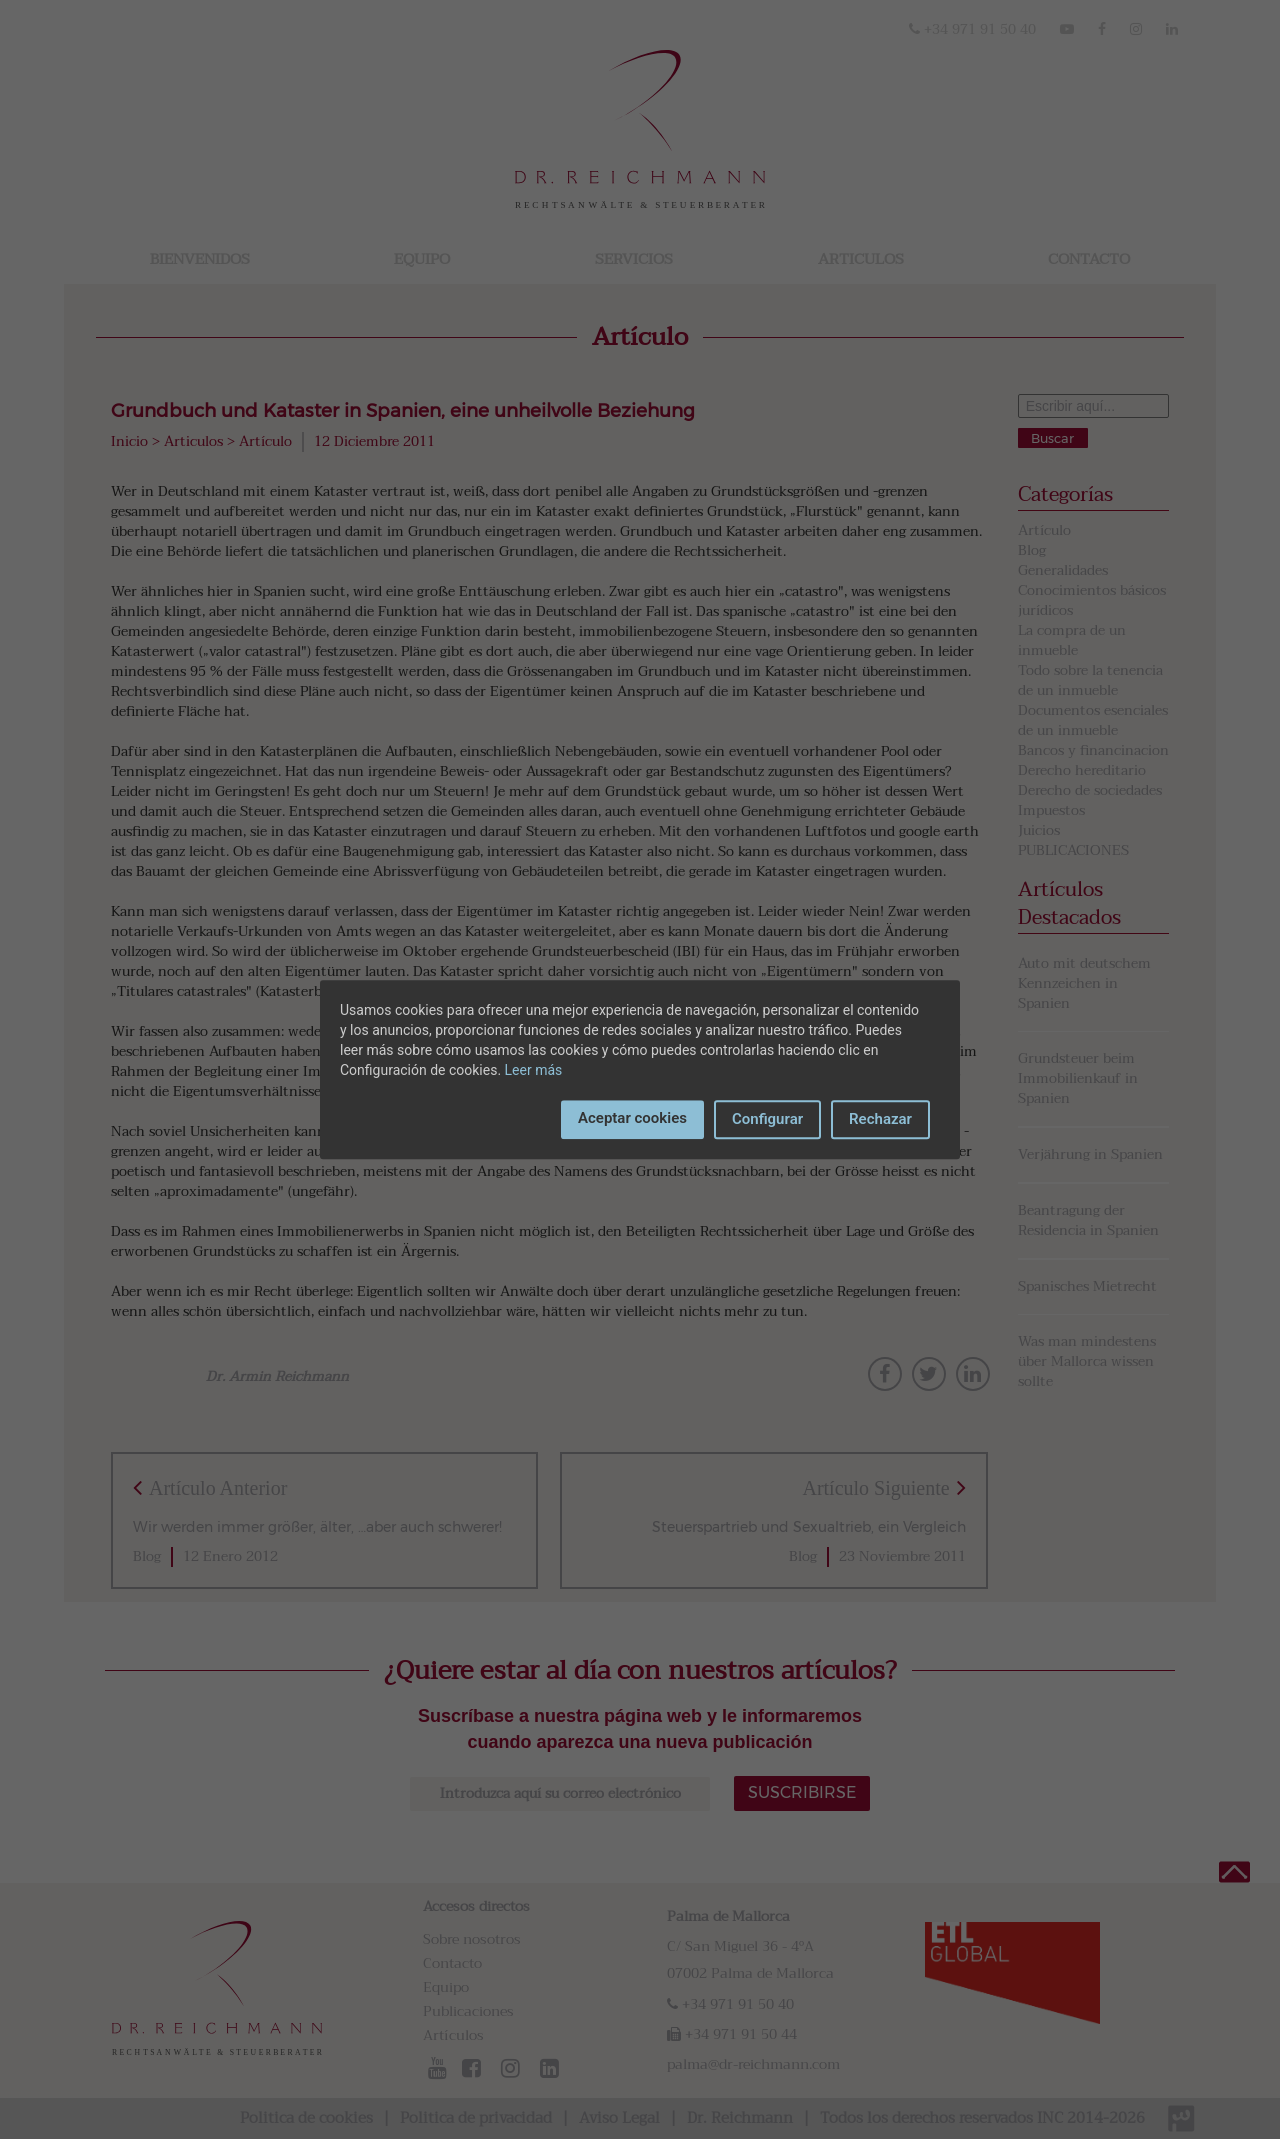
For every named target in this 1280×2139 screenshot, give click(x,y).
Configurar (767, 1119)
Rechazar (880, 1119)
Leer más (534, 1070)
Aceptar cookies (632, 1118)
